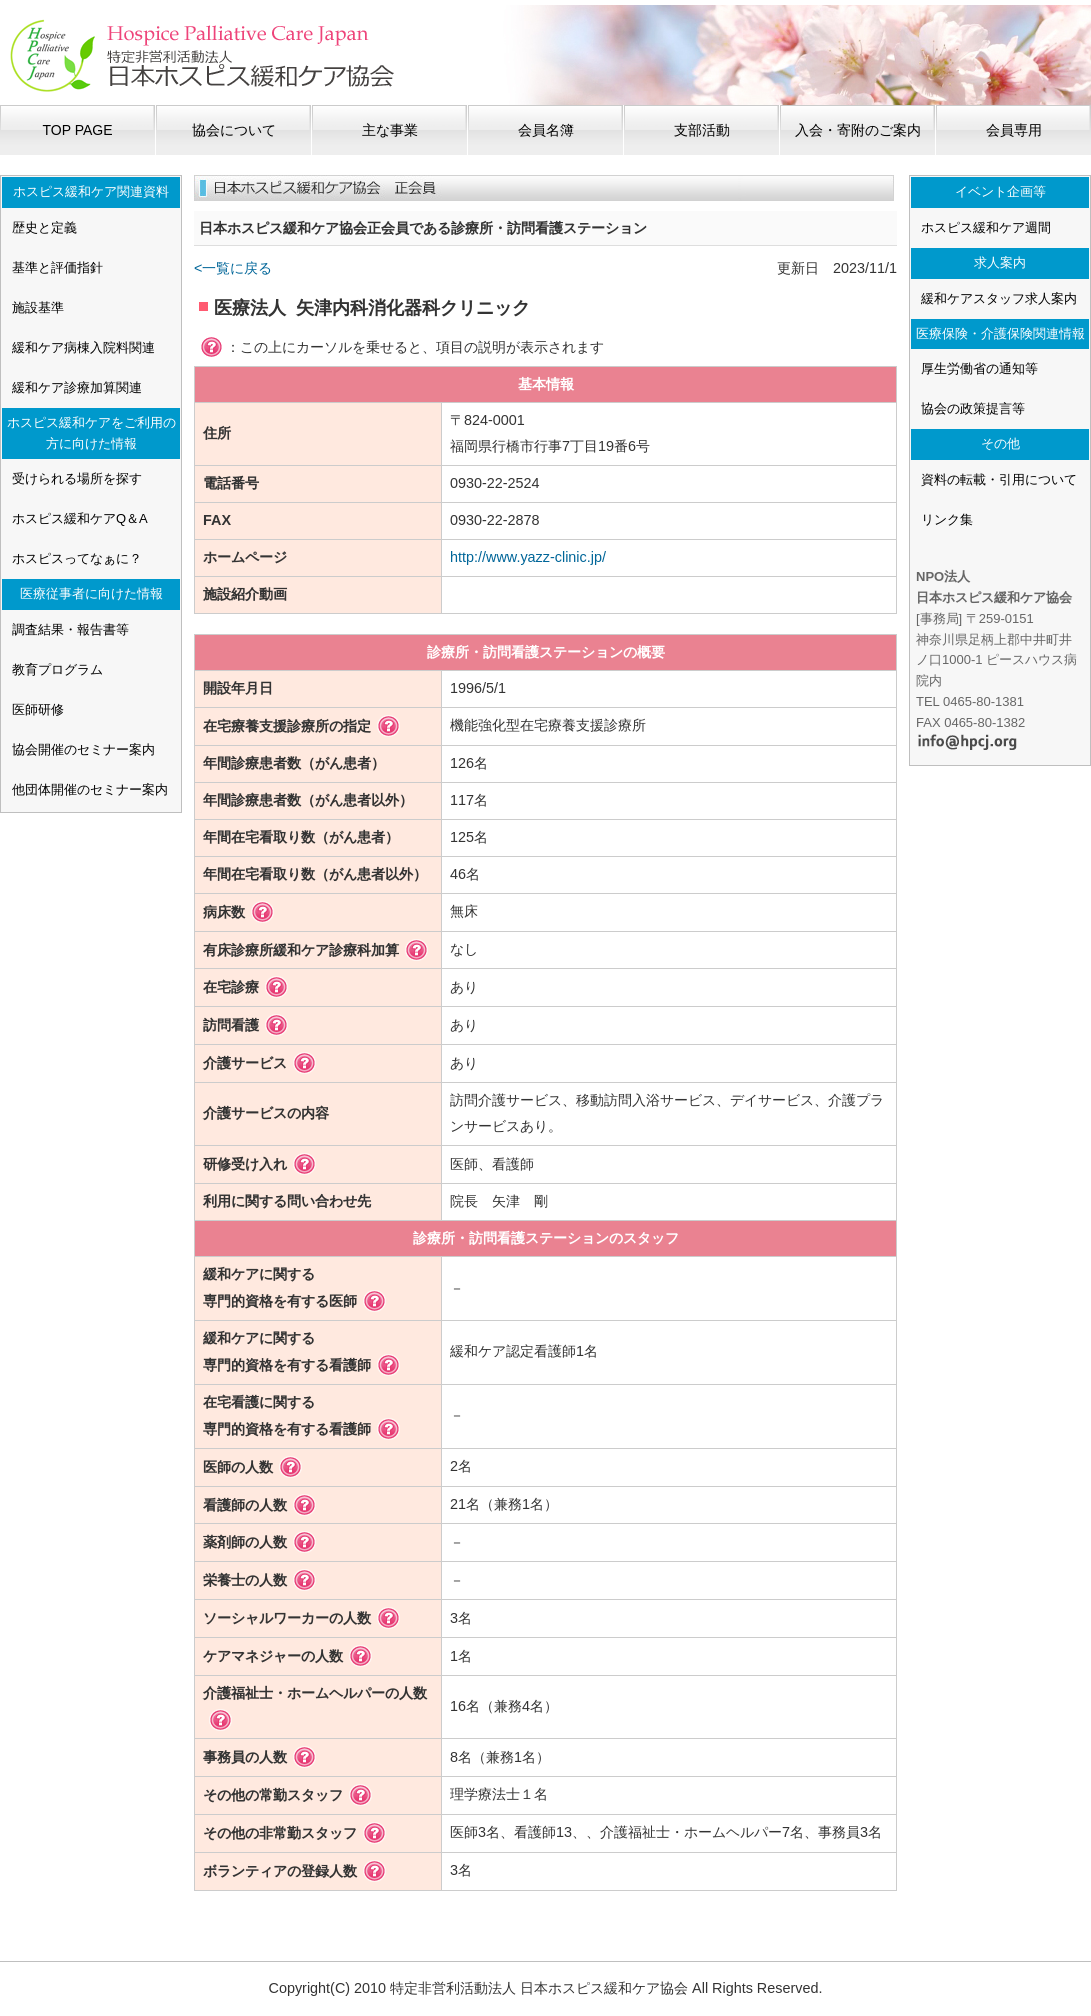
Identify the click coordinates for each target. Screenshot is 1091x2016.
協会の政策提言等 (973, 408)
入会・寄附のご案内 (858, 130)
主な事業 (390, 130)
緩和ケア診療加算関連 (77, 387)
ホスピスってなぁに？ (77, 558)
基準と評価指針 (57, 267)
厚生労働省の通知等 (979, 368)
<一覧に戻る (233, 268)
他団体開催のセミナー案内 (90, 789)
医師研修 (38, 709)
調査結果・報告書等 (70, 629)
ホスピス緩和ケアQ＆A (80, 518)
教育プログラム (57, 669)
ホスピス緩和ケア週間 (986, 227)
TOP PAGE (77, 130)
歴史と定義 (44, 227)
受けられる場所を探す (77, 478)
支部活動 (702, 130)
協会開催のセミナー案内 (83, 749)
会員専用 (1014, 130)
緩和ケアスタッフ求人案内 (999, 298)
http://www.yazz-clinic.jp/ (528, 557)
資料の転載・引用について (999, 479)
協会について (234, 130)
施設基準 (38, 307)
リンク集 (947, 519)
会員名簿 (546, 130)
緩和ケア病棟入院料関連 (83, 347)
